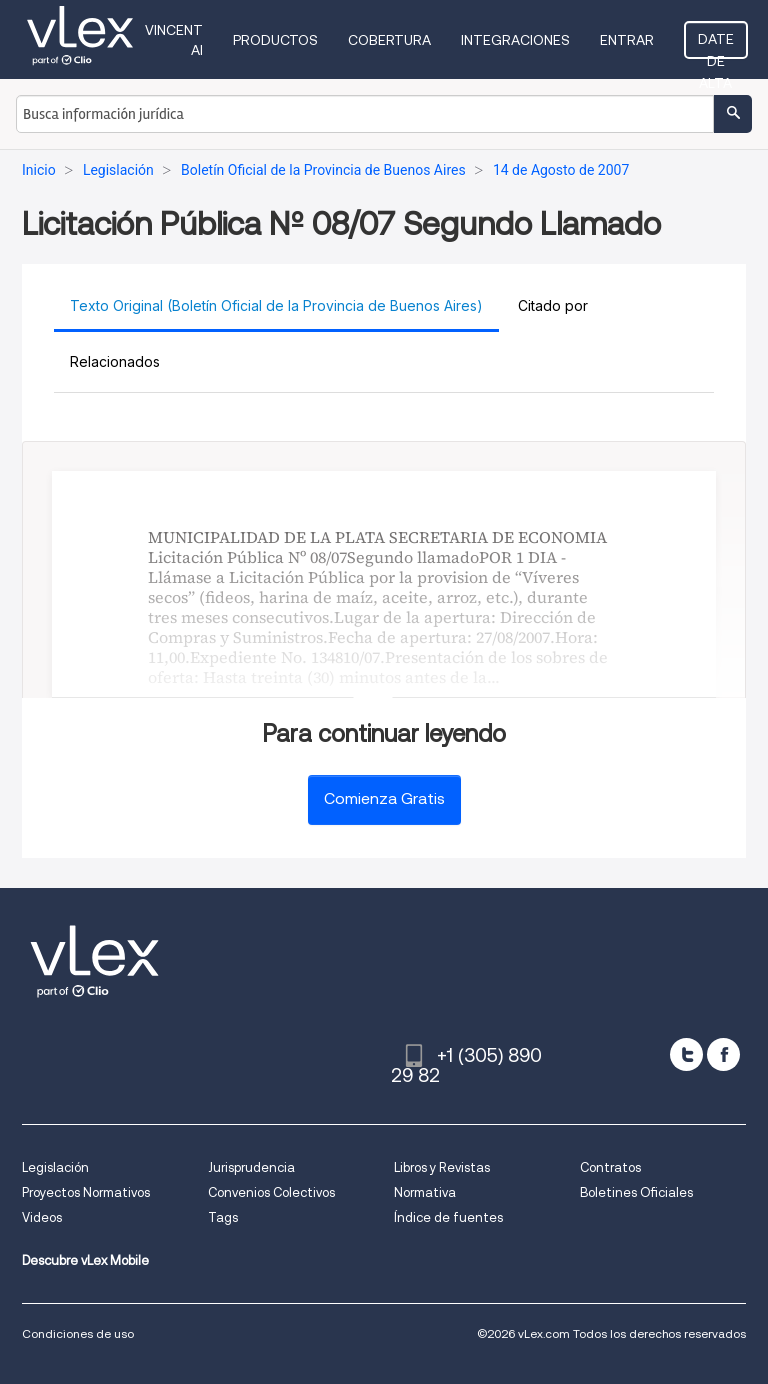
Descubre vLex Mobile (85, 1260)
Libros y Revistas (442, 1167)
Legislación (55, 1167)
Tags (223, 1217)
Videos (42, 1217)
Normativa (425, 1192)
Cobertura (389, 40)
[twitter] (686, 1054)
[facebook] (723, 1054)
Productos (275, 40)
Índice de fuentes (448, 1217)
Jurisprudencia (251, 1167)
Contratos (610, 1167)
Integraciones (515, 40)
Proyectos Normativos (86, 1192)
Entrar (627, 40)
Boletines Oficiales (636, 1192)
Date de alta (716, 45)
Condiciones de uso (78, 1333)
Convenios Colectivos (271, 1192)
